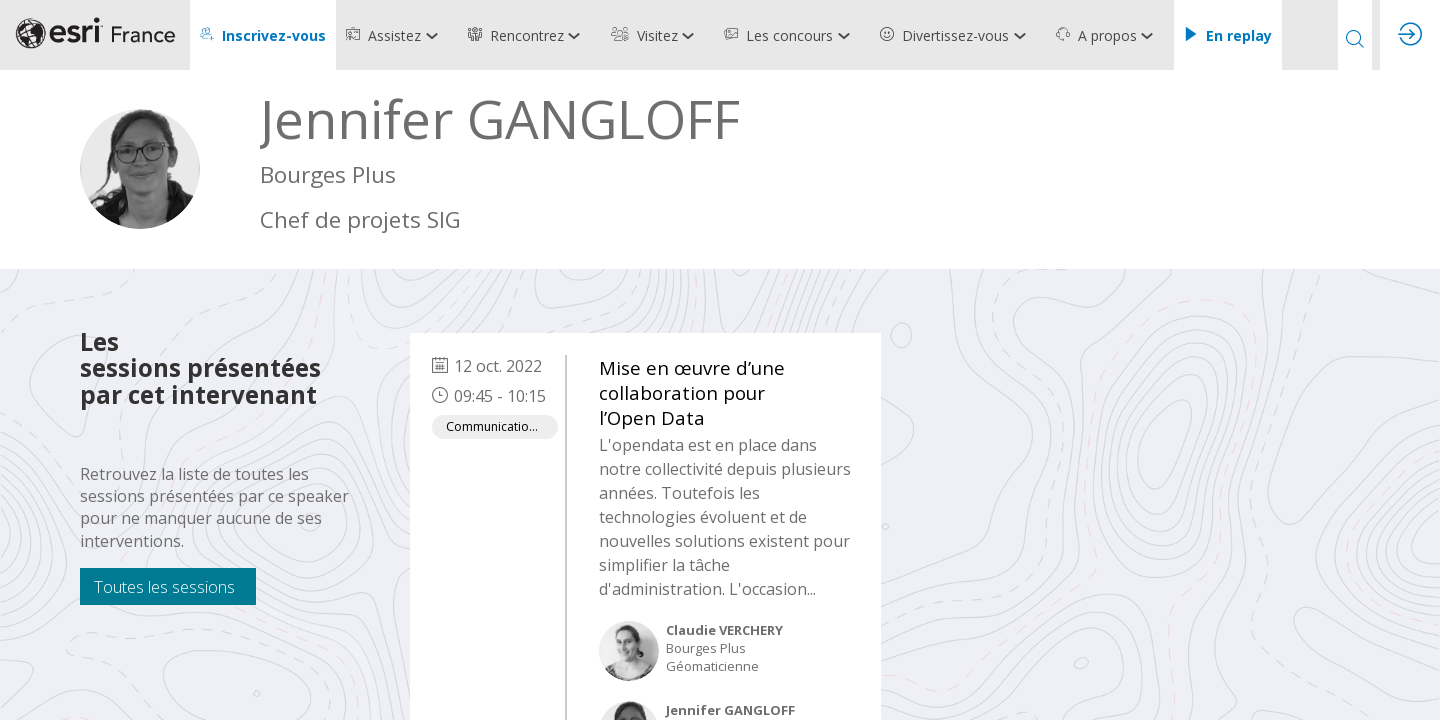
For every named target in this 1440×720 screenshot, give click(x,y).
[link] (397, 35)
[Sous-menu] (435, 37)
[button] (263, 35)
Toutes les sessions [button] (164, 586)
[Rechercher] (1355, 35)
